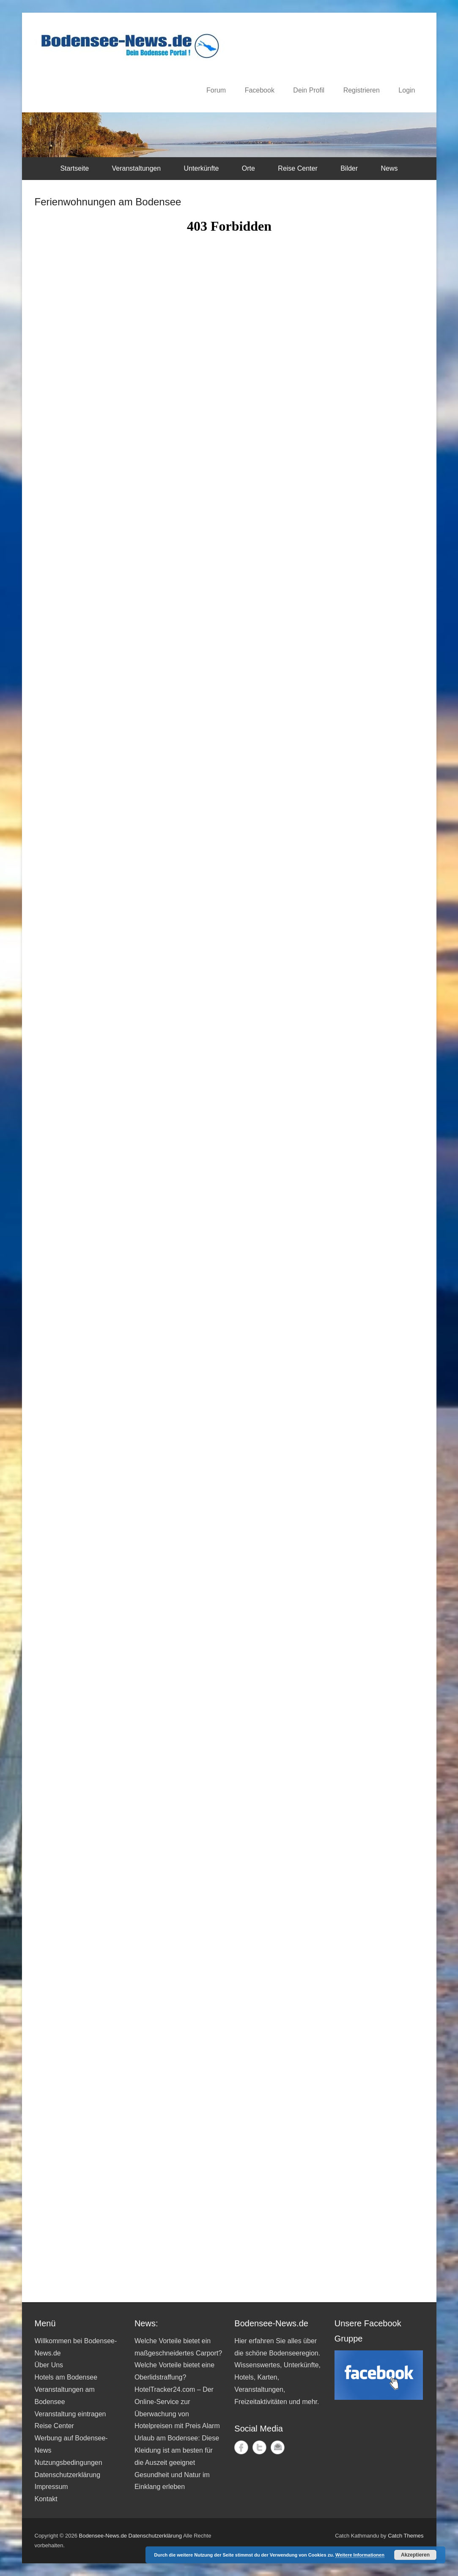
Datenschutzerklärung (68, 2474)
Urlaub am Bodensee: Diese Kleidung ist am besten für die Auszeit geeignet (176, 2450)
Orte (248, 168)
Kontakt (46, 2498)
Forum (216, 90)
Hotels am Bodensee (66, 2377)
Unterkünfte (201, 168)
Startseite (74, 168)
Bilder (349, 168)
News (389, 168)
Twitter (259, 2447)
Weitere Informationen (359, 2554)
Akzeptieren (415, 2555)
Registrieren (361, 90)
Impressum (51, 2486)
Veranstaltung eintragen (70, 2414)
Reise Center (297, 168)
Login (406, 90)
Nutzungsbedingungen (68, 2462)
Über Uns (49, 2365)
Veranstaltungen (136, 168)
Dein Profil (308, 90)
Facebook (259, 90)
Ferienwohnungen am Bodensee (108, 201)
